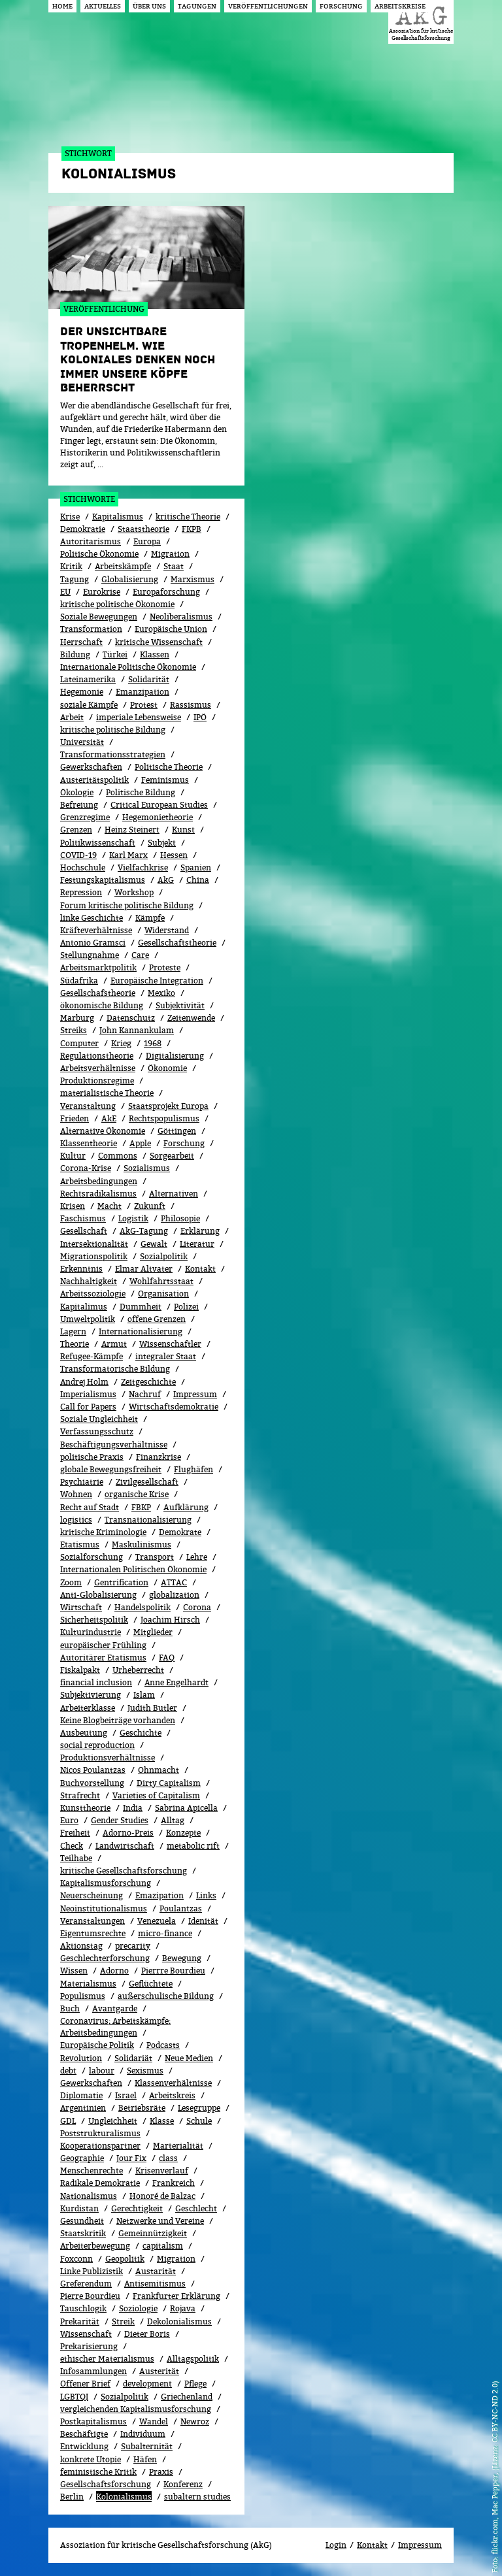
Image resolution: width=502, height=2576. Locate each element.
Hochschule (82, 867)
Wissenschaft (86, 2333)
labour (101, 2070)
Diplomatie (81, 2095)
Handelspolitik (142, 1607)
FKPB (191, 529)
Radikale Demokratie (100, 2182)
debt (68, 2070)
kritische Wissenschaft (159, 642)
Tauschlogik (83, 2308)
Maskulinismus (141, 1544)
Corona (197, 1607)
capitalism (162, 2245)
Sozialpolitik (124, 2396)
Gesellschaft (83, 1230)
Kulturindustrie (90, 1632)
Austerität (159, 2371)
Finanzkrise (158, 1456)
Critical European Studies (159, 804)
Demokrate (180, 1532)
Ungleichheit (112, 2120)
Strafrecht (80, 1795)
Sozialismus (147, 1168)
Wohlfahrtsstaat (161, 1281)
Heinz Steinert (132, 829)
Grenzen (76, 829)
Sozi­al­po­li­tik (164, 1256)
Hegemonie (81, 691)
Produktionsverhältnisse (107, 1757)
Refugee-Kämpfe (91, 1356)
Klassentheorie (88, 1143)
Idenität (203, 1920)
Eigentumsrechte (93, 1933)
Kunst (183, 829)
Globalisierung (129, 579)
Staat (173, 566)
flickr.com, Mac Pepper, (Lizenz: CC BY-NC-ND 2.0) (494, 2467)
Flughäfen (193, 1469)
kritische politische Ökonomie (117, 604)
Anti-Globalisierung (98, 1594)
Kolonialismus (124, 2496)
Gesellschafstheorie (97, 993)
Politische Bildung (140, 792)
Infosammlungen (93, 2371)
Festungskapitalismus (102, 879)
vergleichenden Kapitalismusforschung (135, 2409)
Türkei (115, 654)
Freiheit (75, 1832)
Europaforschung (166, 591)
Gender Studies (119, 1820)
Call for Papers (88, 1406)
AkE (108, 1118)
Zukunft (149, 1206)
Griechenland (186, 2396)
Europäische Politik (97, 2045)
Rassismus (190, 704)
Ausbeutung (83, 1732)
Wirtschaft (81, 1607)
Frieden (74, 1118)
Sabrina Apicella (186, 1807)
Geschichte (140, 1732)
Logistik (133, 1218)
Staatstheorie (143, 529)
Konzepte (183, 1832)
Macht (109, 1206)
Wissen (74, 1970)
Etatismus (79, 1544)
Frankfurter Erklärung (176, 2296)
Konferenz (183, 2484)
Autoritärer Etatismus (103, 1657)
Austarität (155, 2271)
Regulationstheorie (96, 1055)
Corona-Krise (85, 1168)
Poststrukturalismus (100, 2133)
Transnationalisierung (148, 1519)
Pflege (195, 2383)
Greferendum (86, 2283)
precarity (132, 1945)
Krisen (72, 1206)
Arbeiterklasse (87, 1707)
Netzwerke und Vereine (160, 2220)
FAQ (167, 1657)
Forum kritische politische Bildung (126, 905)
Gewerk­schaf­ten (91, 2083)
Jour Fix (131, 2158)
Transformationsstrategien (112, 754)
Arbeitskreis (172, 2095)
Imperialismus (88, 1394)
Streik (123, 2321)
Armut (114, 1343)
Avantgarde (114, 2008)
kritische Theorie (188, 516)
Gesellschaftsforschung (105, 2484)
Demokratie (82, 529)
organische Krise (137, 1494)
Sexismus (145, 2070)
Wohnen (76, 1494)
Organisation (163, 1293)
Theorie (74, 1343)
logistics (76, 1519)
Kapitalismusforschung (105, 1883)
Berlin (72, 2496)
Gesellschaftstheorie (177, 942)
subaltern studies (197, 2496)
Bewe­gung (181, 1958)
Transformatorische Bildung (115, 1368)
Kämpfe (150, 917)
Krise (70, 516)
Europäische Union (171, 629)
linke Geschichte (91, 917)
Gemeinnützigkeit (152, 2233)
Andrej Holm (84, 1381)
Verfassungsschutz (96, 1431)
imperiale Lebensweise (138, 717)
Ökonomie (167, 1068)
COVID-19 (78, 855)
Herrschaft (81, 642)
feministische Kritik (98, 2471)
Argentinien (83, 2107)
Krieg (121, 1043)
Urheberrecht (138, 1670)
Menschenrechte (91, 2170)
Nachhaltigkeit (88, 1281)
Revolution (81, 2058)
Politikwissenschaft (97, 842)
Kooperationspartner (100, 2145)
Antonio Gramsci (93, 942)
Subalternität (147, 2446)
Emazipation (159, 1895)
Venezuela (156, 1920)
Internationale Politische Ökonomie (128, 666)
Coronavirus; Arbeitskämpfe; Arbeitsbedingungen (115, 2026)
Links (206, 1895)
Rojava (182, 2308)
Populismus (82, 1996)
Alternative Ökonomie (102, 1130)
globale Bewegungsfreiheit (110, 1469)
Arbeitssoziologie (93, 1293)
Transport (154, 1556)
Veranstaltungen (92, 1920)
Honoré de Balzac (162, 2196)
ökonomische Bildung (101, 1005)
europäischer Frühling (103, 1645)
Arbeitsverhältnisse (97, 1068)
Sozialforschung (91, 1556)
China (197, 879)
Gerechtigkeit (137, 2208)
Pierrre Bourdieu (173, 1970)
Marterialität (178, 2145)
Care (140, 955)
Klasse (162, 2120)
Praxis (161, 2471)
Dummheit (140, 1306)
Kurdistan (79, 2208)
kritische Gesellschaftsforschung (123, 1870)
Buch (70, 2008)
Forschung (184, 1143)
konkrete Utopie (90, 2459)
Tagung (74, 579)
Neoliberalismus (181, 616)
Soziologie (138, 2308)
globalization (174, 1594)
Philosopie (180, 1218)
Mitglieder (153, 1632)
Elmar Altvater (144, 1268)
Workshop (134, 892)
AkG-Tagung (144, 1230)
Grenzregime (85, 817)
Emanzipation (142, 691)
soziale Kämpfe (89, 704)
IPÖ (200, 717)
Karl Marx (128, 855)
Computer (79, 1043)
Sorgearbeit (172, 1155)
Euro (69, 1820)
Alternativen (173, 1193)
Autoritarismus (90, 541)
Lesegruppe (199, 2107)
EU (65, 591)
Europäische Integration (156, 980)
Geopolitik (124, 2258)
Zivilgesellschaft (147, 1481)
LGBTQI (74, 2396)
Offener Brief (85, 2383)
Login (336, 2545)
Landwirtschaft (124, 1845)
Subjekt (162, 842)
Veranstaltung (88, 1106)
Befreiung (79, 804)
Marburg (77, 1017)
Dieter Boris (147, 2333)
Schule (199, 2120)
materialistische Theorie (107, 1092)
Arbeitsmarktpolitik (98, 967)
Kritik (71, 566)
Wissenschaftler (170, 1343)
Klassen (154, 654)
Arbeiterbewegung (95, 2245)
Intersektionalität (94, 1243)
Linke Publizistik (91, 2271)
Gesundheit (82, 2220)
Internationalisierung (140, 1331)
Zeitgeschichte (148, 1381)
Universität (82, 742)
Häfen (145, 2459)
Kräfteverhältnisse (96, 930)
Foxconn (76, 2258)
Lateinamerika (88, 679)
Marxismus (192, 579)
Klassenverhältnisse (173, 2083)
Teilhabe (76, 1858)
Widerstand (166, 930)
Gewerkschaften (91, 766)
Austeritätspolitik (94, 779)
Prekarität (79, 2321)
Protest (144, 704)
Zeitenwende (191, 1017)
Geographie (82, 2158)
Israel (126, 2095)
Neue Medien (189, 2058)
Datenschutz (131, 1017)
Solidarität (148, 679)
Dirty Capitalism (169, 1783)
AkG (166, 879)
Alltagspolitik (193, 2358)
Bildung (75, 654)
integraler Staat (165, 1356)
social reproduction (97, 1745)
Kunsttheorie (85, 1807)
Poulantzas (180, 1908)
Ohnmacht (158, 1769)
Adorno (114, 1970)
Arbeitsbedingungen (98, 1181)
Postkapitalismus (93, 2421)
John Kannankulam (136, 1030)
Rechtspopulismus (164, 1118)
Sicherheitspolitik (94, 1619)
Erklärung (200, 1230)
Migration (170, 553)
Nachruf (145, 1394)
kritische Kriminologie (103, 1532)
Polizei (186, 1306)
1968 (152, 1043)
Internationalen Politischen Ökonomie (133, 1569)
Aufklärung (186, 1507)
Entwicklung (84, 2446)
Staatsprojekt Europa (168, 1106)
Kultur (73, 1155)
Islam (144, 1694)
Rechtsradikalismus (98, 1193)
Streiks (73, 1030)
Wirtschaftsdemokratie (173, 1406)
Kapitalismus (117, 516)
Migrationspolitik (93, 1256)
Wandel (153, 2421)
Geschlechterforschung (105, 1958)
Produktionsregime (97, 1080)
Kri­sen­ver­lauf (161, 2170)
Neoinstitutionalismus (103, 1908)
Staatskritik (83, 2233)
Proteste (164, 967)
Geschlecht (196, 2208)
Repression (81, 892)
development (147, 2383)
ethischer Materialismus (107, 2358)
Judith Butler (152, 1707)
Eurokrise (101, 591)
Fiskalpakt (80, 1670)
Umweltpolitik (87, 1319)
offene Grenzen (156, 1319)
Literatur (197, 1243)
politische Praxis (92, 1456)
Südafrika (79, 980)
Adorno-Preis (128, 1832)
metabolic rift (193, 1845)
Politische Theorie (169, 766)
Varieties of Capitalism (156, 1795)
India (132, 1807)
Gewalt (154, 1243)
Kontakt (200, 1268)
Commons (117, 1155)
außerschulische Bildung (166, 1996)
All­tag (172, 1820)
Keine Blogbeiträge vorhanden (117, 1720)
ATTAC (174, 1582)
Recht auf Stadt (89, 1507)
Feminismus (165, 779)
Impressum (195, 1394)
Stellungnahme (89, 955)
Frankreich (173, 2182)
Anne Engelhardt (176, 1682)
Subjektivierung (90, 1694)
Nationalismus (88, 2196)
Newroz (194, 2421)
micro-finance (165, 1933)
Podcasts (163, 2045)
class (168, 2158)
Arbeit (72, 717)
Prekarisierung (89, 2346)
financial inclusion (96, 1682)
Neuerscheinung (91, 1895)
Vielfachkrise (143, 867)
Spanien (195, 867)
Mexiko (161, 993)
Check (71, 1845)
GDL (68, 2120)
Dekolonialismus (179, 2321)
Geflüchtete (151, 1983)
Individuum (142, 2433)
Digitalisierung (175, 1055)
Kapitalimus (83, 1306)
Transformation (91, 629)
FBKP (141, 1507)
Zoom (71, 1582)
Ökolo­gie (76, 792)
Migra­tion (176, 2258)
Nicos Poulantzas (93, 1769)
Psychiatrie (81, 1481)
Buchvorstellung (92, 1783)
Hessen (174, 855)
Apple (140, 1143)
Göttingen (177, 1130)
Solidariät (133, 2058)
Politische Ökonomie (99, 553)
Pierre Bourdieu (90, 2296)
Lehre (196, 1556)
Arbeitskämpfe (123, 566)
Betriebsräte (141, 2107)
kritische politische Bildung (112, 729)
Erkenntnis (81, 1268)
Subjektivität (180, 1005)
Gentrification (121, 1582)
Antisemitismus (155, 2283)
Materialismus (88, 1983)
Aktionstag (81, 1945)
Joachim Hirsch (170, 1619)
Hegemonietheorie (157, 817)
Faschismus (83, 1218)
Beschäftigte (84, 2433)
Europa (147, 541)
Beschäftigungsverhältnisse (113, 1444)
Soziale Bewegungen (98, 616)
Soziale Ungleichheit (99, 1419)
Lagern (73, 1331)
